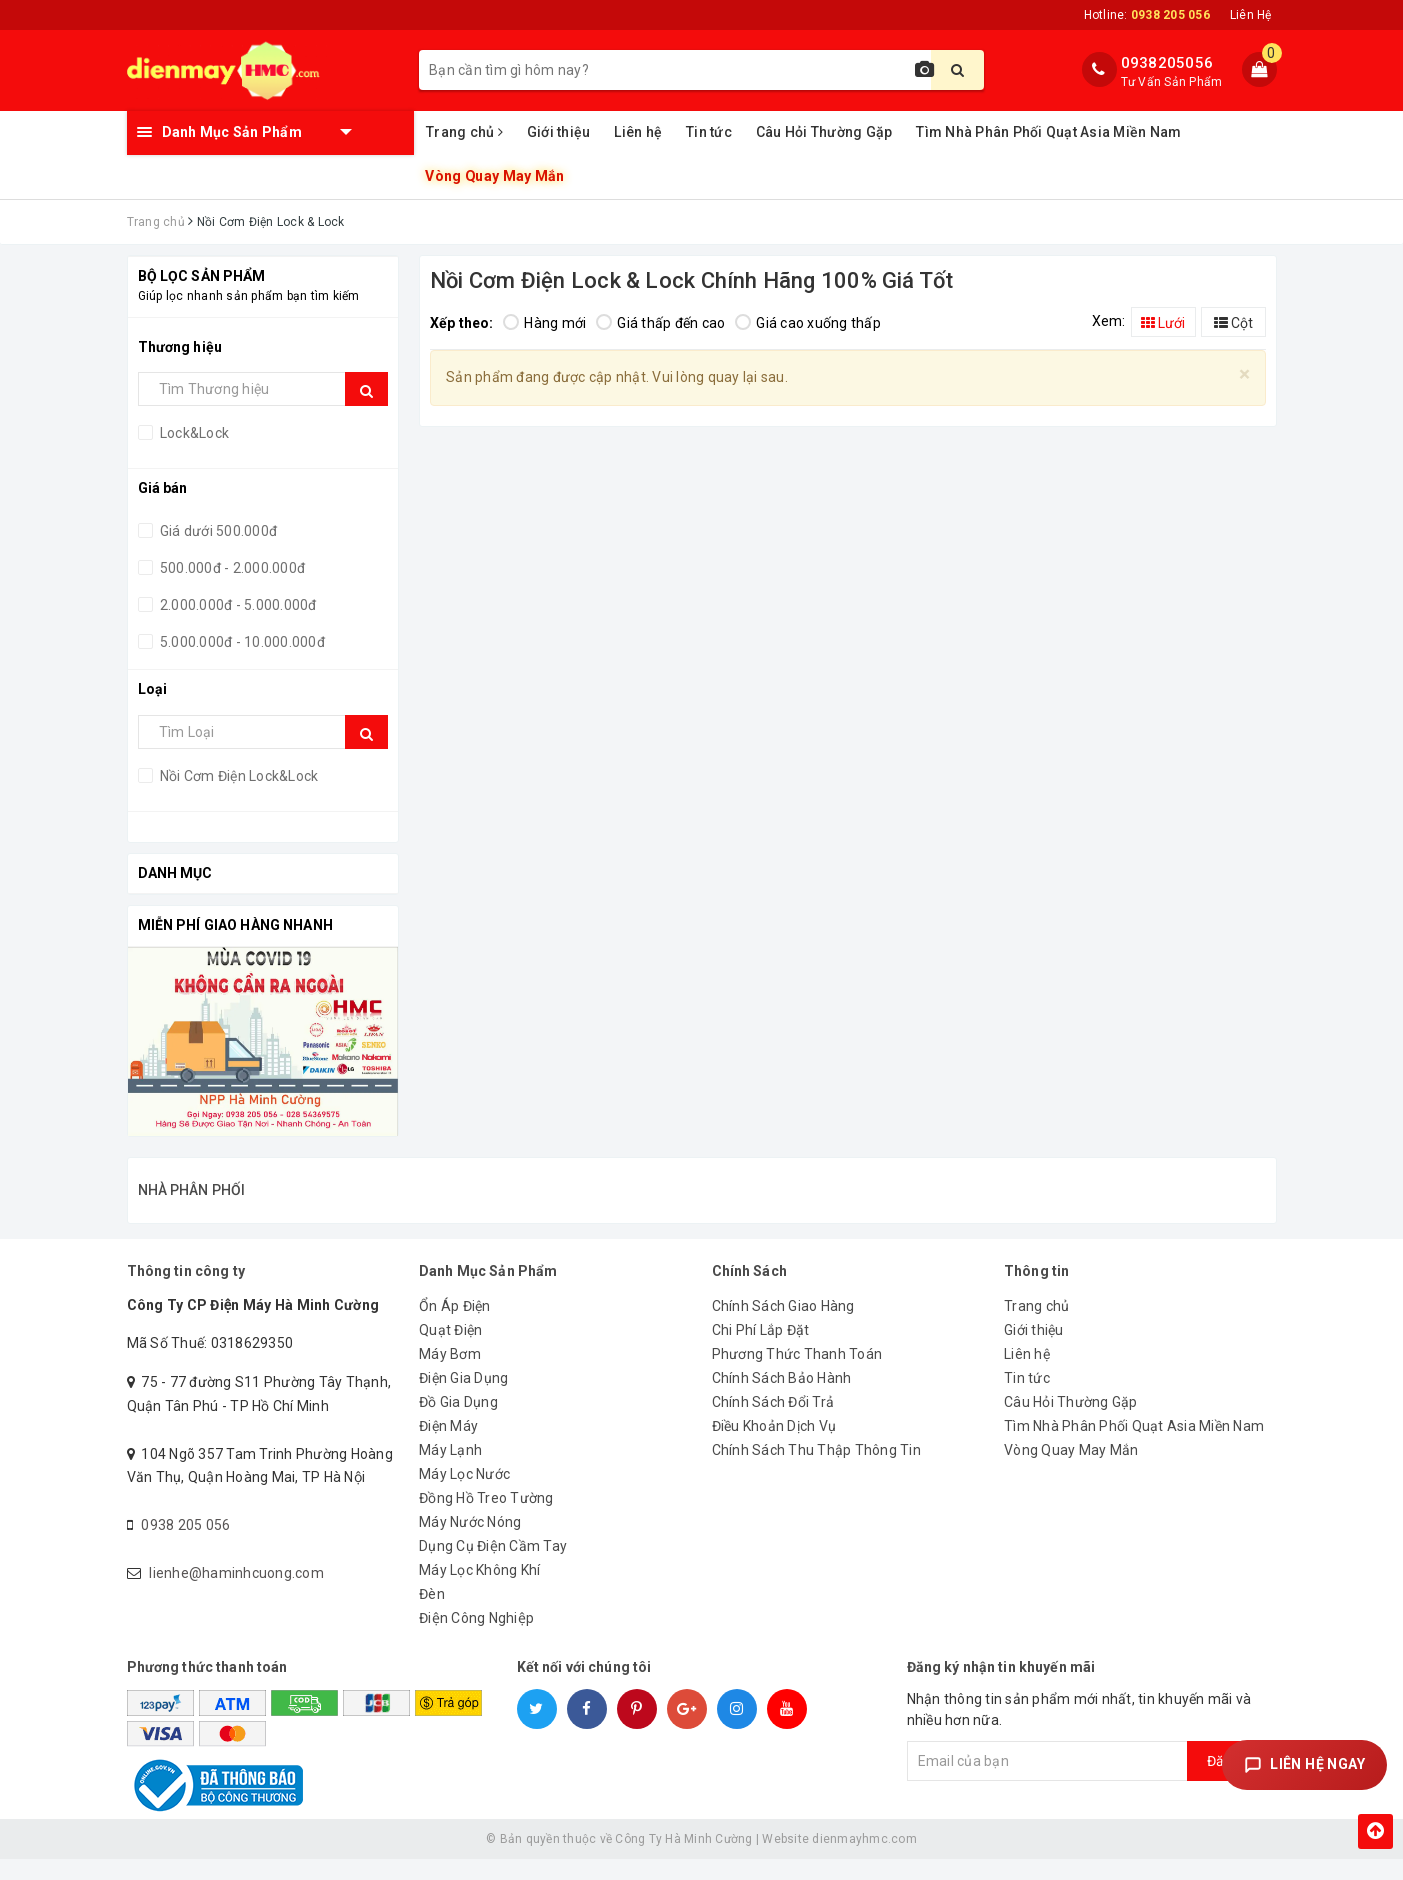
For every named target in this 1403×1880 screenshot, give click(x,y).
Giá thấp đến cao (660, 323)
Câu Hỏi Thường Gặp (824, 132)
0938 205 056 (185, 1546)
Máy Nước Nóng (470, 1543)
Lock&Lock (193, 433)
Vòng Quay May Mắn (495, 176)
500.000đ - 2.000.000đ (231, 568)
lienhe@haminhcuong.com (236, 1594)
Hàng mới (544, 323)
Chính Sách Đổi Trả (773, 1423)
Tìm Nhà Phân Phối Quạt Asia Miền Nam (1048, 132)
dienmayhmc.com (864, 1860)
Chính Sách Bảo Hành (782, 1399)
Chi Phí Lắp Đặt (761, 1351)
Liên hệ (638, 132)
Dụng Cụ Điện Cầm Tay (493, 1567)
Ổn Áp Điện (455, 1327)
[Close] (1244, 374)
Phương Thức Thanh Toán (797, 1375)
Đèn (432, 1615)
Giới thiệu (559, 132)
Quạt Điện (450, 1351)
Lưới (1163, 323)
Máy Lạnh (450, 1471)
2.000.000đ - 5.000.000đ (237, 605)
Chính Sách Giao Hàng (783, 1327)
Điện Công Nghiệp (476, 1639)
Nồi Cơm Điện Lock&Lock (238, 776)
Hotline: (1147, 15)
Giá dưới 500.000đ (217, 531)
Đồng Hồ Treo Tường (486, 1519)
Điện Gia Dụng (463, 1399)
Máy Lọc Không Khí (479, 1591)
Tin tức (709, 132)
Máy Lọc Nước (464, 1495)
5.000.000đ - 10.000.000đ (241, 642)
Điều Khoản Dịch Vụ (774, 1447)
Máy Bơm (450, 1375)
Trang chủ (464, 132)
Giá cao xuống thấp (808, 323)
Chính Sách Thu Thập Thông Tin (816, 1471)
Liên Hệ (1251, 15)
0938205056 (1167, 63)
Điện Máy (448, 1447)
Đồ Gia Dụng (458, 1423)
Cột (1233, 323)
